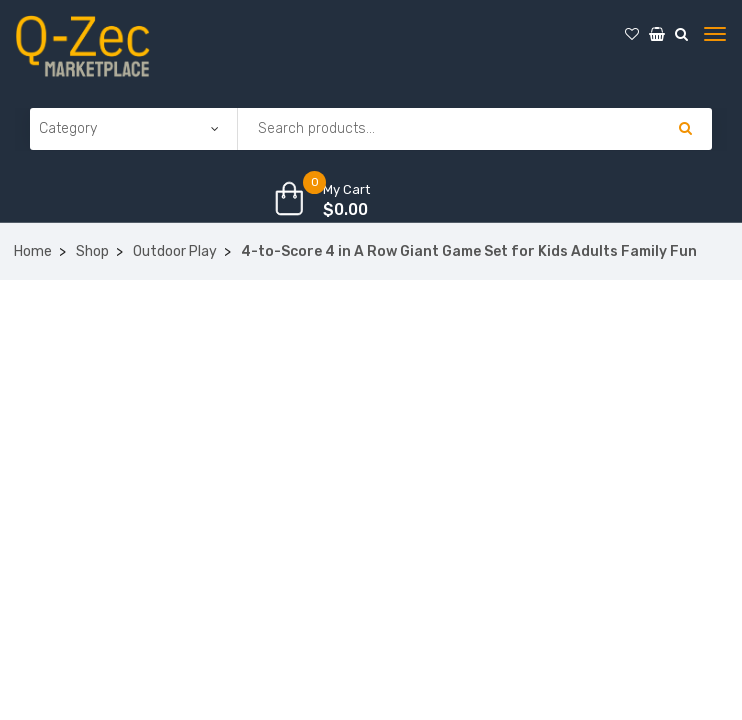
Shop (92, 251)
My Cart (346, 189)
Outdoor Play (175, 251)
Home (33, 251)
